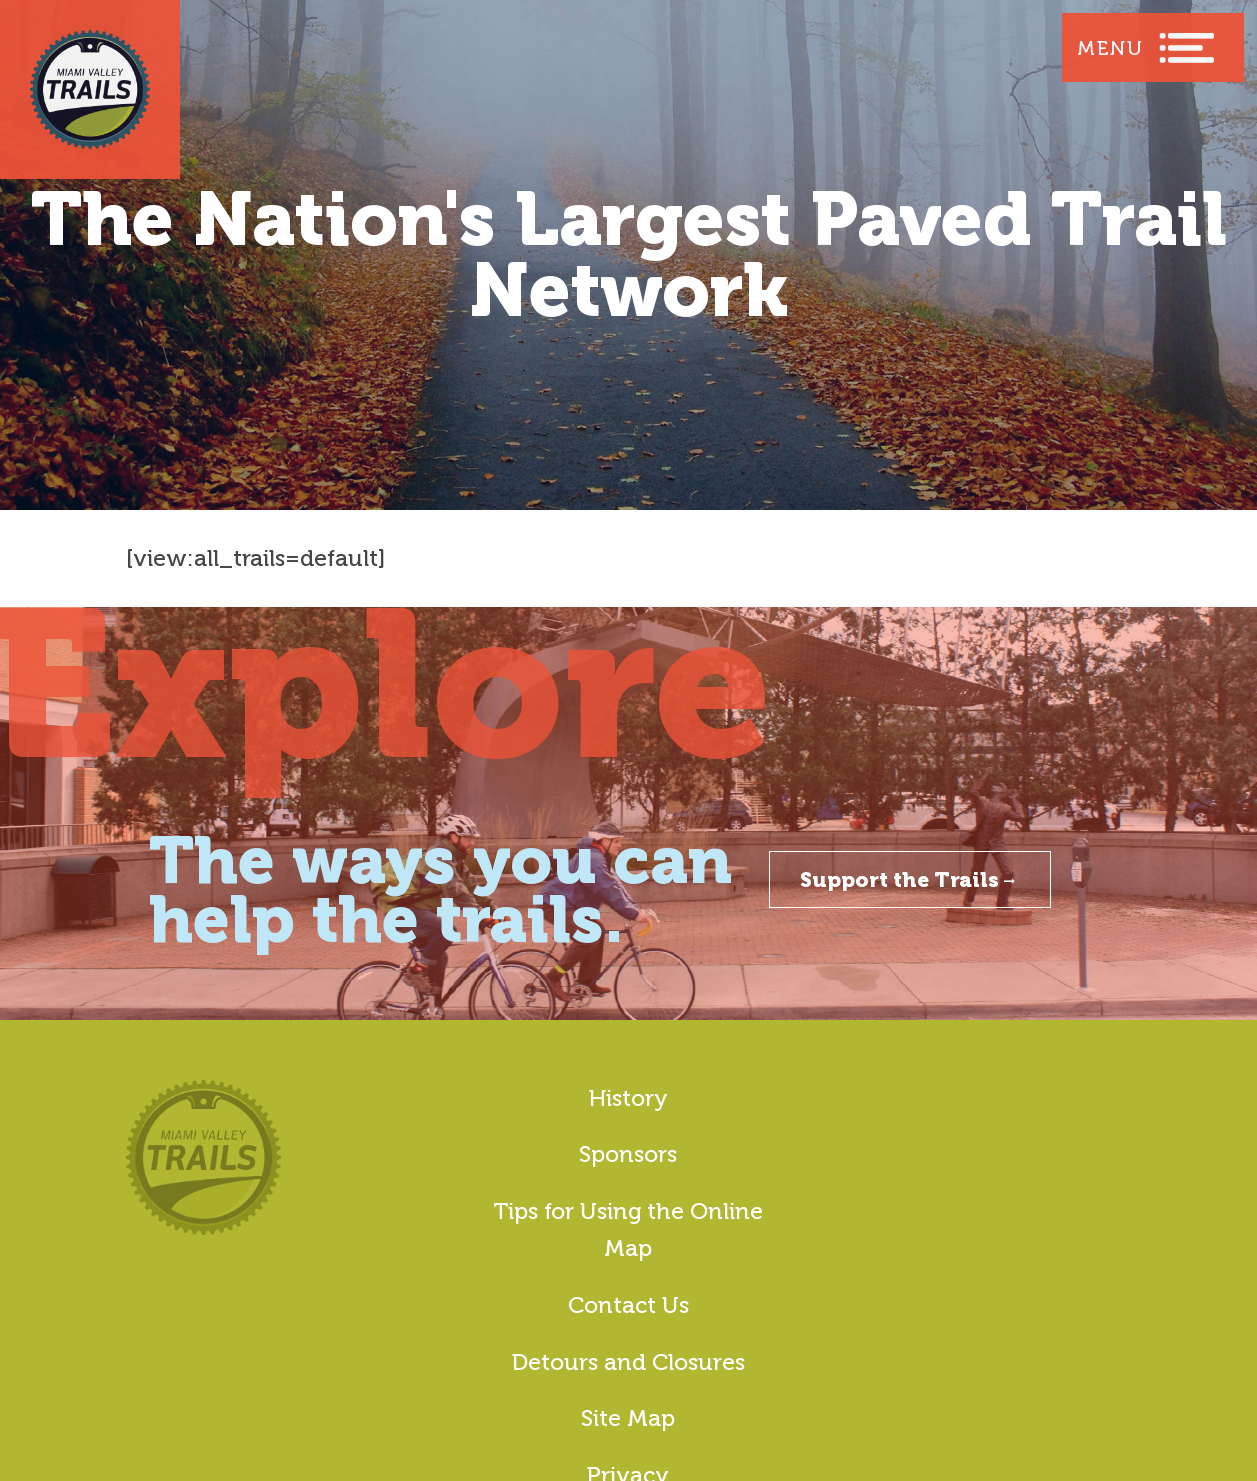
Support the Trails (910, 879)
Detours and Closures (628, 1362)
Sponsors (628, 1154)
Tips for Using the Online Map (628, 1229)
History (628, 1098)
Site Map (628, 1418)
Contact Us (628, 1305)
